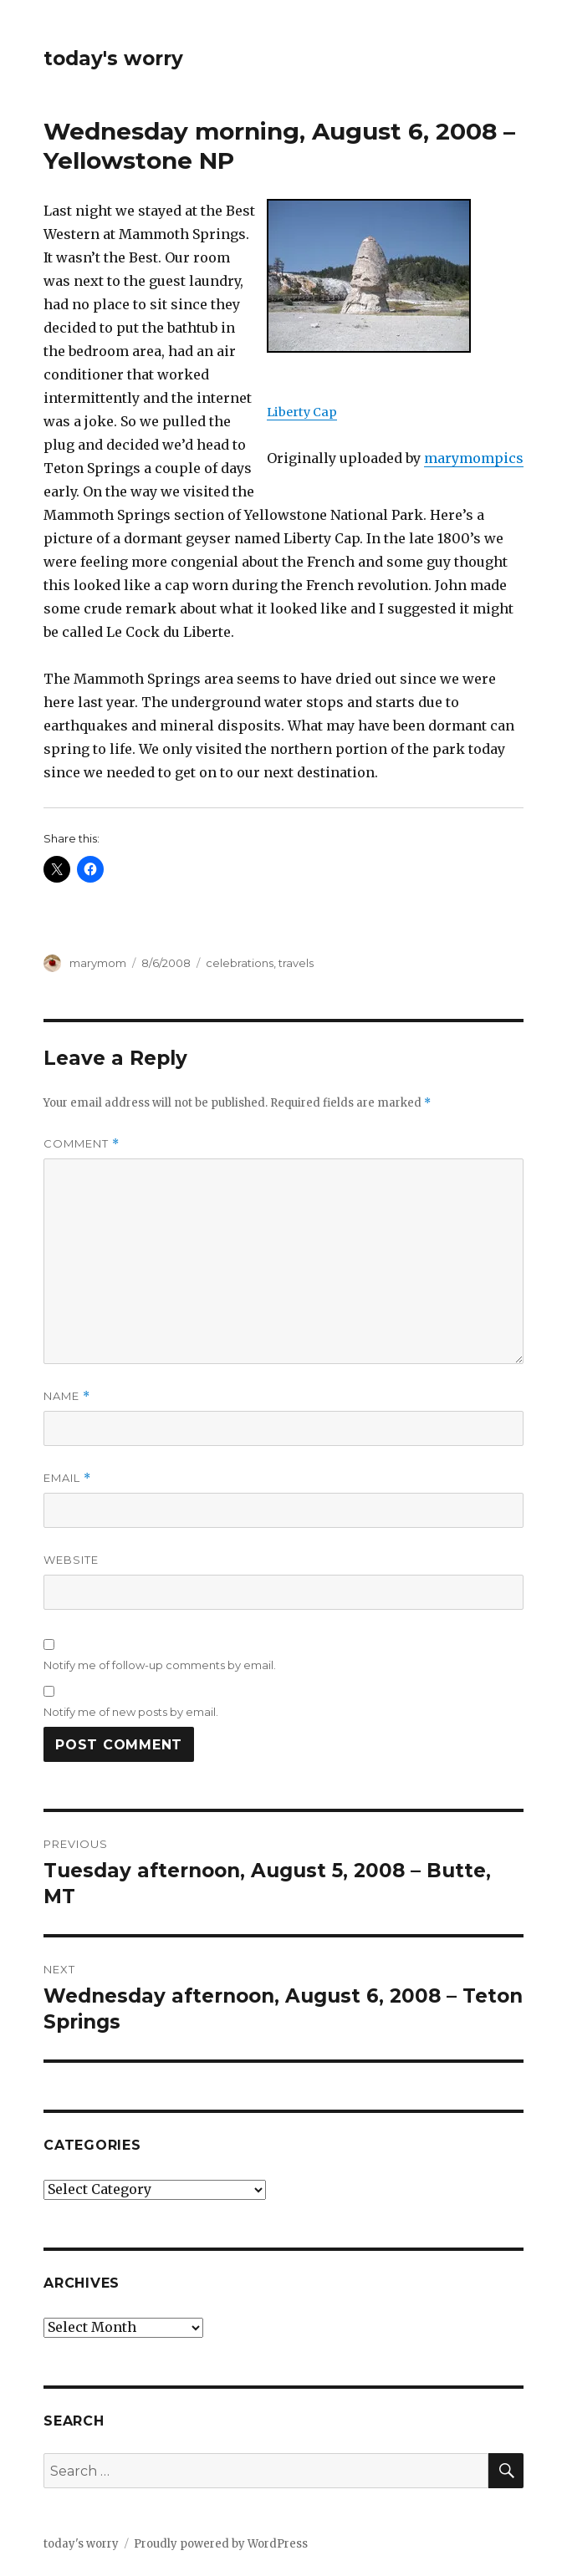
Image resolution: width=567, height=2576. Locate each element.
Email (67, 1478)
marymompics (474, 458)
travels (296, 963)
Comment (81, 1144)
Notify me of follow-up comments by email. (159, 1665)
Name (66, 1396)
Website (71, 1559)
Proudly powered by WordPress (221, 2544)
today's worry (113, 58)
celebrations (239, 963)
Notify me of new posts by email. (130, 1711)
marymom (97, 963)
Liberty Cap (302, 412)
